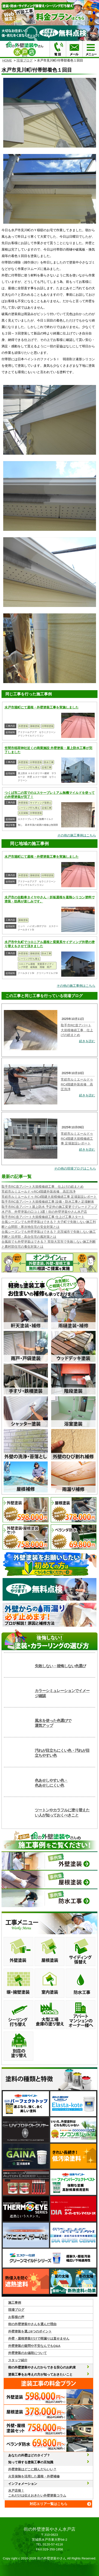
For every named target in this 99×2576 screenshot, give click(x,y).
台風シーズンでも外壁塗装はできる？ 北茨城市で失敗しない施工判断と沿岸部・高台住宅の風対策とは (49, 1234)
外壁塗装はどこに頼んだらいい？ (32, 2469)
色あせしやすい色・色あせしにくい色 (51, 1783)
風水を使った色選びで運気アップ (53, 1723)
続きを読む (87, 1041)
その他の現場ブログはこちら (75, 1168)
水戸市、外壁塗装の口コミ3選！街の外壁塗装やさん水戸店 (44, 1211)
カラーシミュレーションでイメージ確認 (62, 1693)
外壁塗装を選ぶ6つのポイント (30, 2331)
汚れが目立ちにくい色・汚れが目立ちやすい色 (62, 1753)
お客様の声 (16, 2317)
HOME (7, 60)
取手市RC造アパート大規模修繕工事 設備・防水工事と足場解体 (48, 1201)
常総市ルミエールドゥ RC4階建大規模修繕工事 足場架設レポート (77, 1138)
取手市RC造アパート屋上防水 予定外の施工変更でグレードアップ (49, 1207)
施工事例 (14, 2302)
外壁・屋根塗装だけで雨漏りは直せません (38, 2338)
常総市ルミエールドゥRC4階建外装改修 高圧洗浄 (77, 1084)
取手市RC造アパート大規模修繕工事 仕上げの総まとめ (77, 1030)
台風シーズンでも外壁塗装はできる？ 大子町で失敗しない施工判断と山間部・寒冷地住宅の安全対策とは (49, 1224)
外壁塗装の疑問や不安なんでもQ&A (34, 2346)
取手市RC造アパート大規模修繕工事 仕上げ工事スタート (43, 1217)
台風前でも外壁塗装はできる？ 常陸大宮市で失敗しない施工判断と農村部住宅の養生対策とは (49, 1244)
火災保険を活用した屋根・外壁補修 (34, 2476)
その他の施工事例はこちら (76, 835)
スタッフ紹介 (17, 2360)
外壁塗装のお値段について (27, 2353)
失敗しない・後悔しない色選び (60, 1666)
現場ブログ (25, 60)
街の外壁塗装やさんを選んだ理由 (32, 2324)
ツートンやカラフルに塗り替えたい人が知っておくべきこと (62, 1812)
